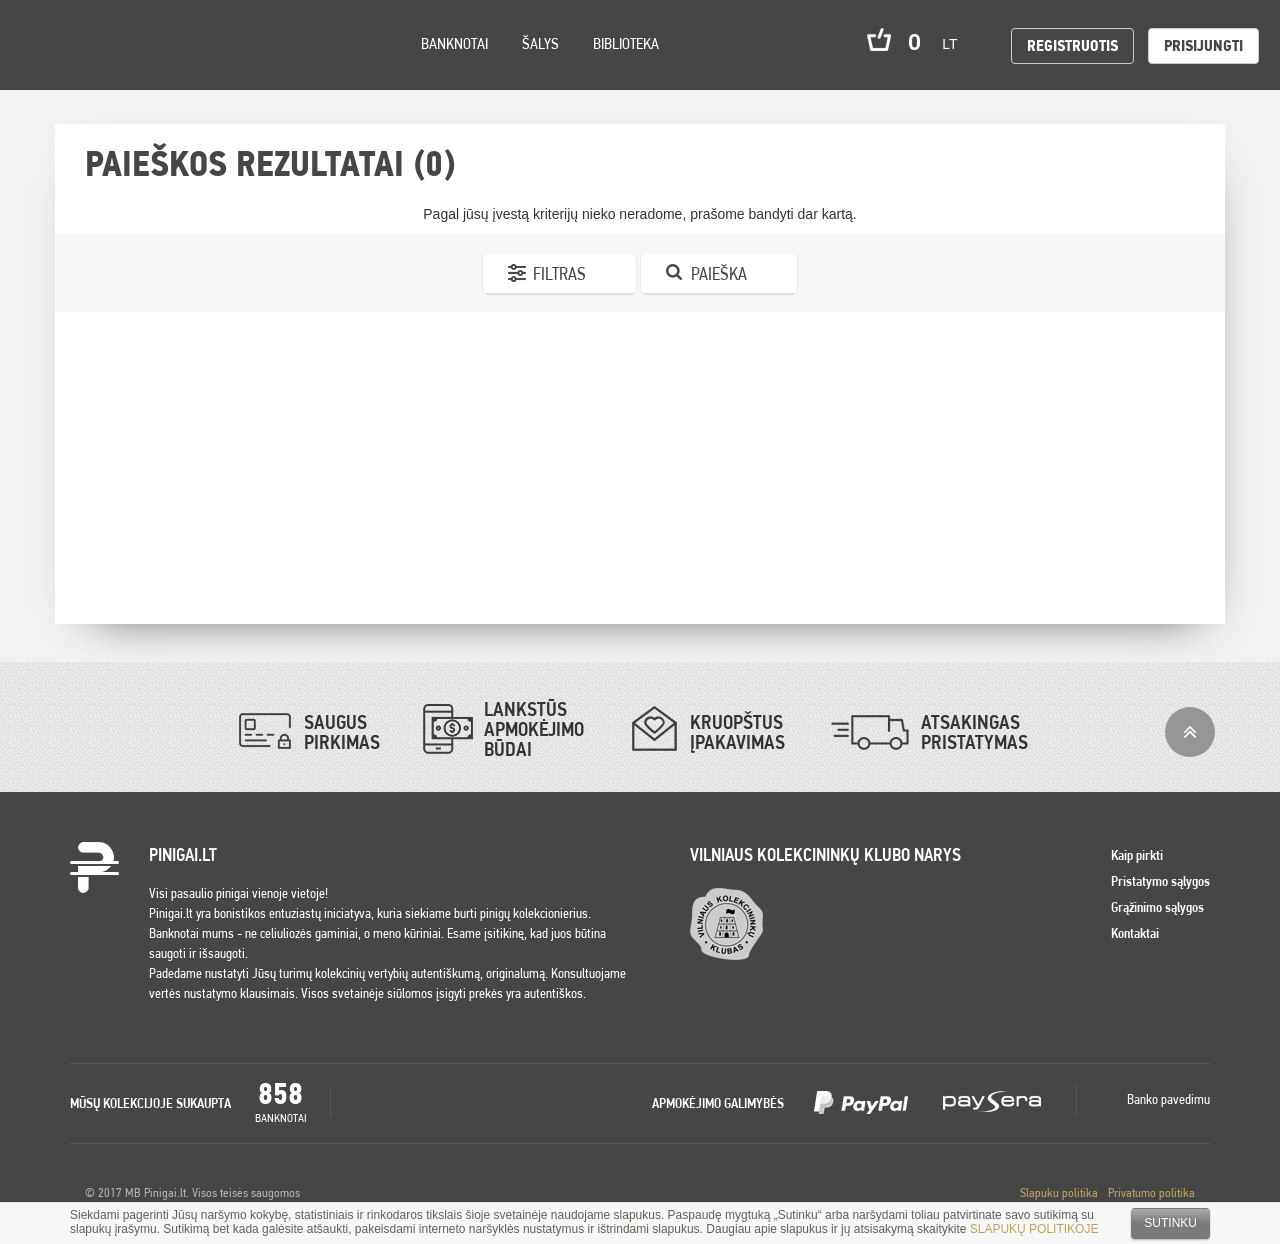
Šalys (540, 43)
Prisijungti (1203, 45)
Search (182, 71)
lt (956, 44)
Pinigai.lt (45, 45)
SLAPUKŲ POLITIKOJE (1034, 1229)
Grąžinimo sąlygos (1157, 907)
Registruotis (1072, 45)
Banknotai (454, 43)
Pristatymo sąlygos (1160, 881)
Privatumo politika (1151, 1192)
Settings (129, 70)
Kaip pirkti (1137, 855)
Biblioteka (626, 43)
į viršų (1190, 732)
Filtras (559, 273)
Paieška (719, 273)
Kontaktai (1135, 933)
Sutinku (1170, 1223)
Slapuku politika (1059, 1192)
